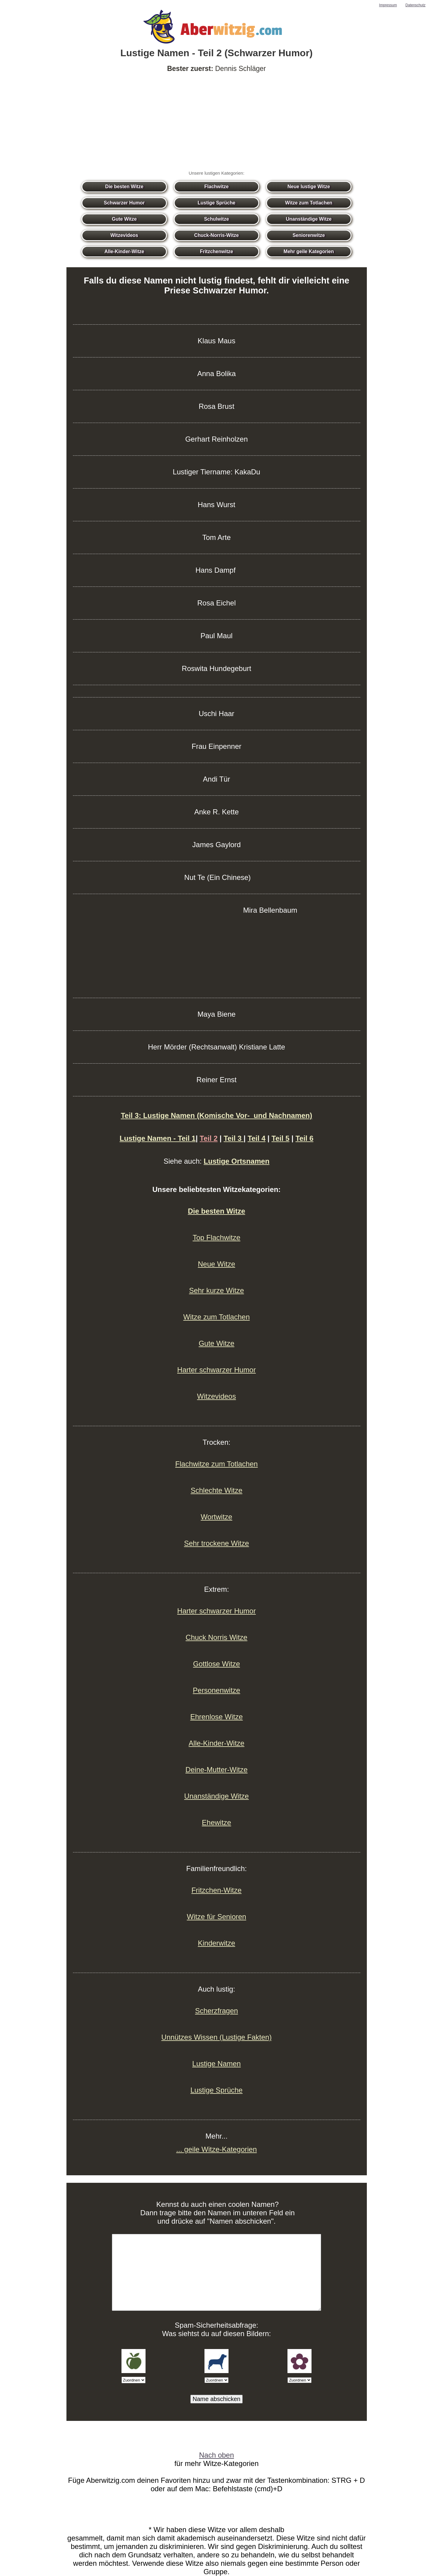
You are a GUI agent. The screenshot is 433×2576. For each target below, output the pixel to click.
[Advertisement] (216, 122)
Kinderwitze (216, 1943)
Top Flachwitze (217, 1237)
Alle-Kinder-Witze (124, 251)
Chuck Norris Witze (216, 1637)
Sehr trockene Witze (216, 1543)
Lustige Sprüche (216, 202)
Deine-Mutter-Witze (217, 1770)
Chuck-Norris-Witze (216, 235)
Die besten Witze (124, 186)
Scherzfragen (216, 2011)
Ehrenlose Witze (216, 1717)
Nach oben (216, 2455)
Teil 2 (209, 1138)
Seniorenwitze (309, 235)
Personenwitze (216, 1690)
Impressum (388, 5)
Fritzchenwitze (216, 251)
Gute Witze (124, 219)
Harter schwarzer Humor (216, 1370)
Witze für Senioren (216, 1917)
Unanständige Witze (309, 219)
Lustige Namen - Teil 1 (158, 1138)
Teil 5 (281, 1138)
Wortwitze (216, 1517)
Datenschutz (415, 5)
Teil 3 (234, 1138)
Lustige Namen (216, 2064)
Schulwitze (216, 219)
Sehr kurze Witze (216, 1290)
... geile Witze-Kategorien (216, 2149)
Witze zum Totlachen (308, 202)
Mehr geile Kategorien (309, 251)
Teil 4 (256, 1138)
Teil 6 (305, 1138)
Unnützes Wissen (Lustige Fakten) (216, 2037)
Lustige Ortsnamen (236, 1161)
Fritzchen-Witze (217, 1890)
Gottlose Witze (216, 1664)
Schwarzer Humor (124, 202)
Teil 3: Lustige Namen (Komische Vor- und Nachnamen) (216, 1115)
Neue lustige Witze (308, 186)
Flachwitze (216, 186)
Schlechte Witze (216, 1490)
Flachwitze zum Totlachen (216, 1464)
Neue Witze (216, 1264)
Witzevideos (124, 235)
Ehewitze (216, 1822)
